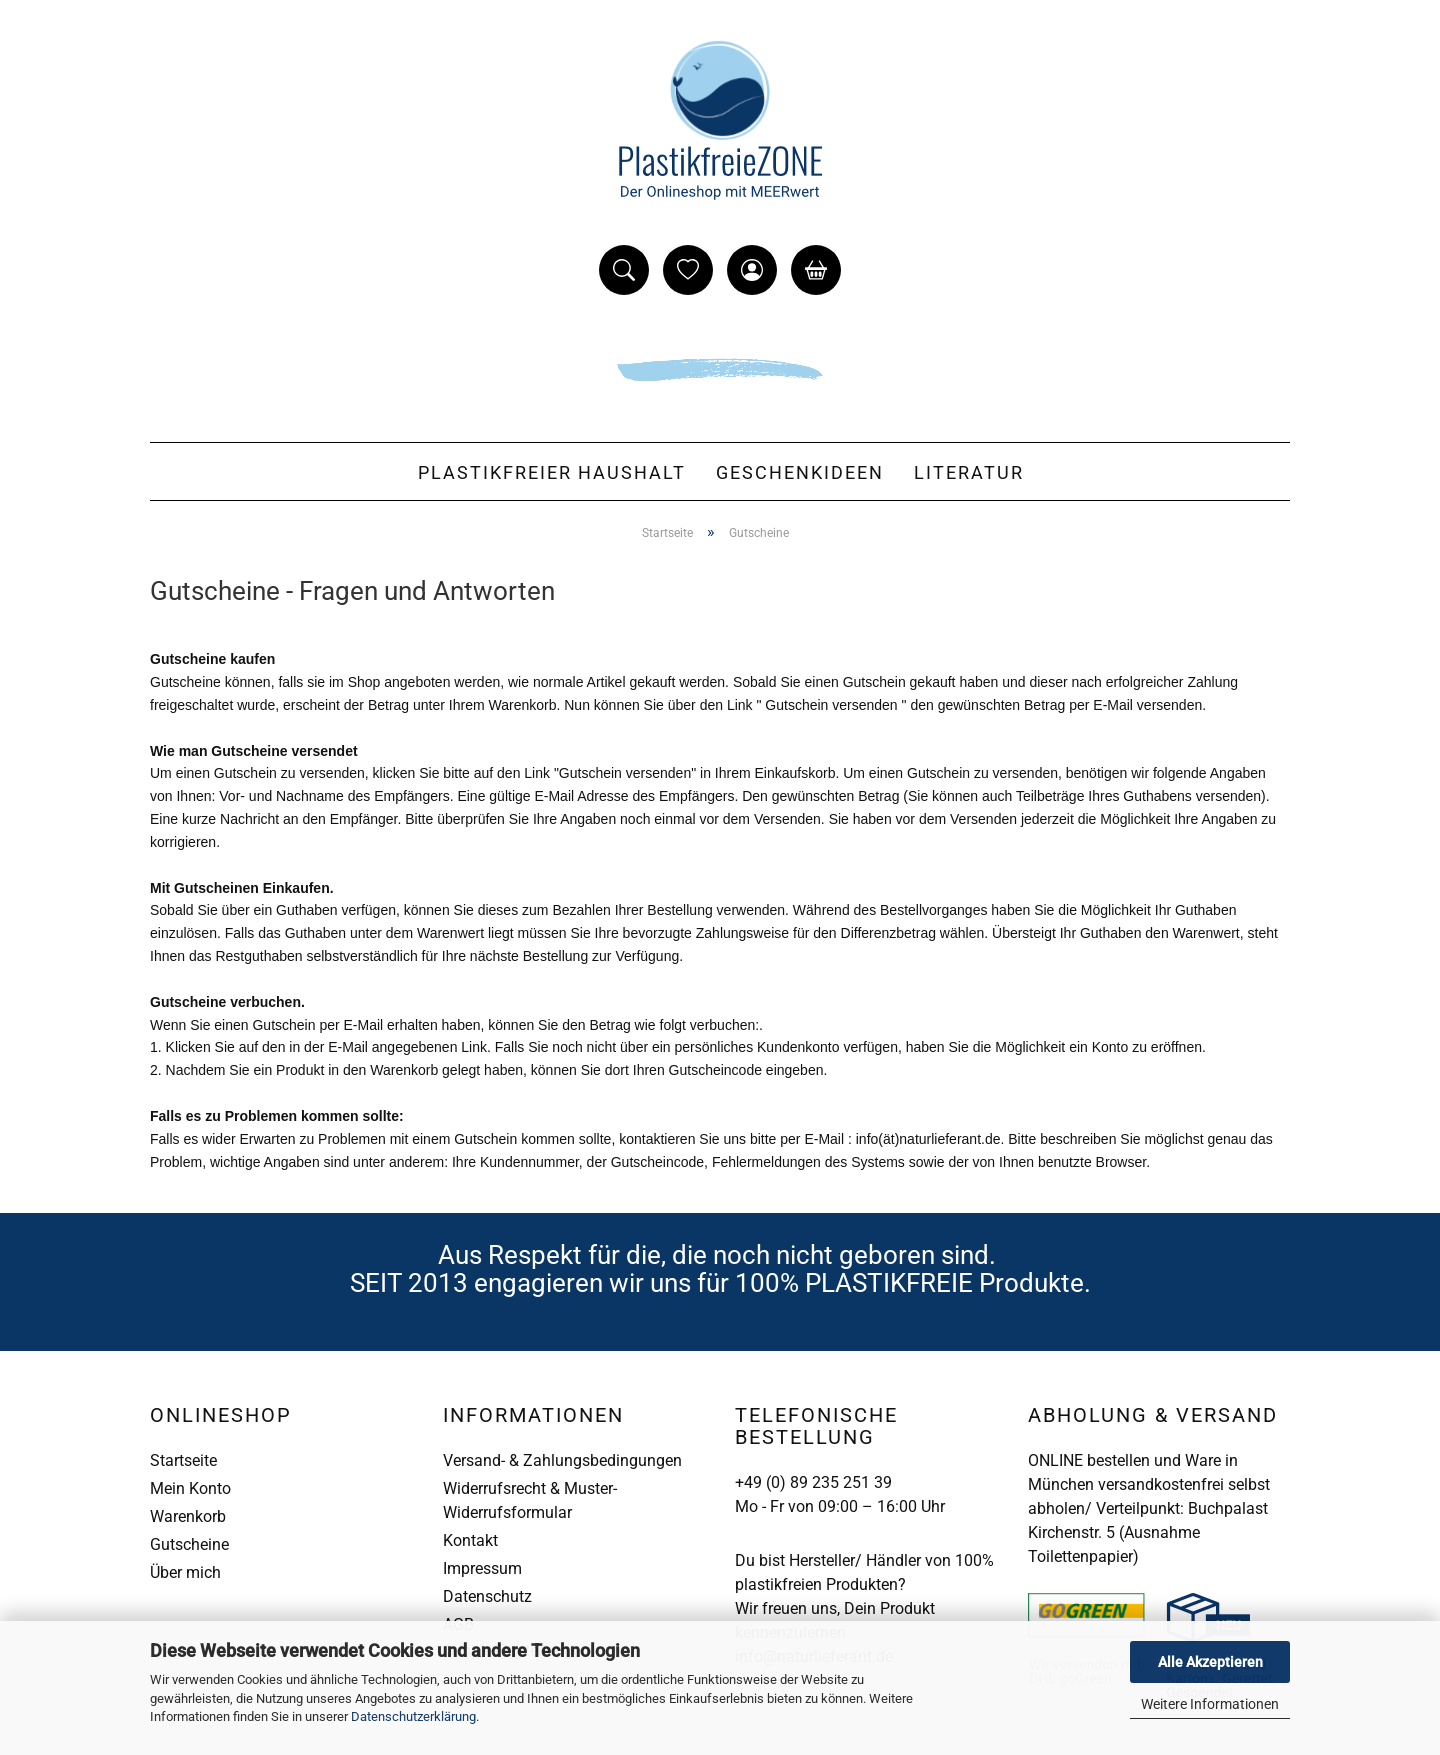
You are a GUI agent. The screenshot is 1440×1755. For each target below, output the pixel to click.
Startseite (183, 1460)
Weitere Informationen (1210, 1704)
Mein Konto (190, 1488)
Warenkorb (188, 1516)
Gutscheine (189, 1544)
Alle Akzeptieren (1210, 1662)
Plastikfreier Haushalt (552, 472)
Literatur (969, 472)
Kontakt (470, 1540)
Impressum (482, 1568)
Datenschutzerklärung (413, 1716)
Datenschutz (487, 1596)
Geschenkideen (800, 472)
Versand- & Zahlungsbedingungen (562, 1460)
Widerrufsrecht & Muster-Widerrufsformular (530, 1500)
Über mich (185, 1572)
